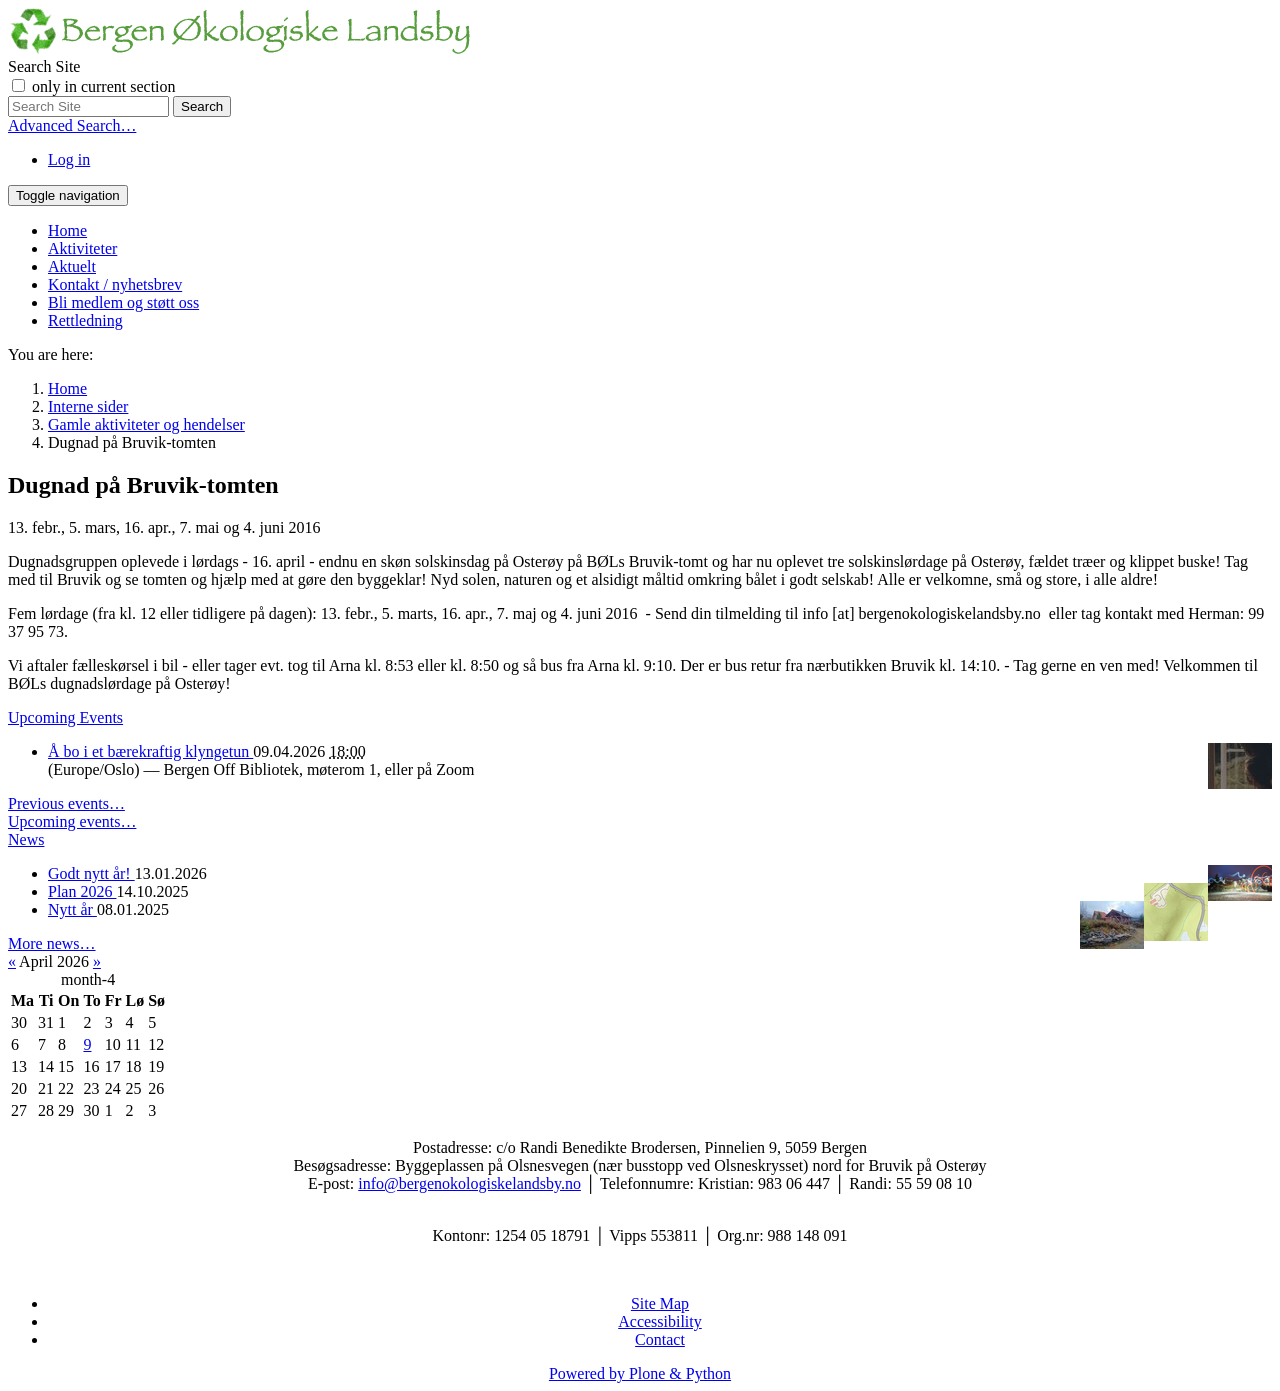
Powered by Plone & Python (640, 1373)
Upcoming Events (65, 717)
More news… (52, 943)
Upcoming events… (72, 821)
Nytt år (72, 909)
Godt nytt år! (91, 873)
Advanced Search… (72, 125)
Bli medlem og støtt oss (123, 302)
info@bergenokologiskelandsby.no (469, 1183)
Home (67, 230)
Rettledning (85, 320)
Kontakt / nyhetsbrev (115, 284)
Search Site (44, 66)
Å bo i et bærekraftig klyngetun (150, 751)
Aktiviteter (82, 248)
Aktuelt (72, 266)
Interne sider (88, 406)
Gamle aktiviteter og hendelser (146, 424)
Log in (69, 159)
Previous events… (66, 803)
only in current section (104, 86)
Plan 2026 (82, 891)
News (26, 839)
